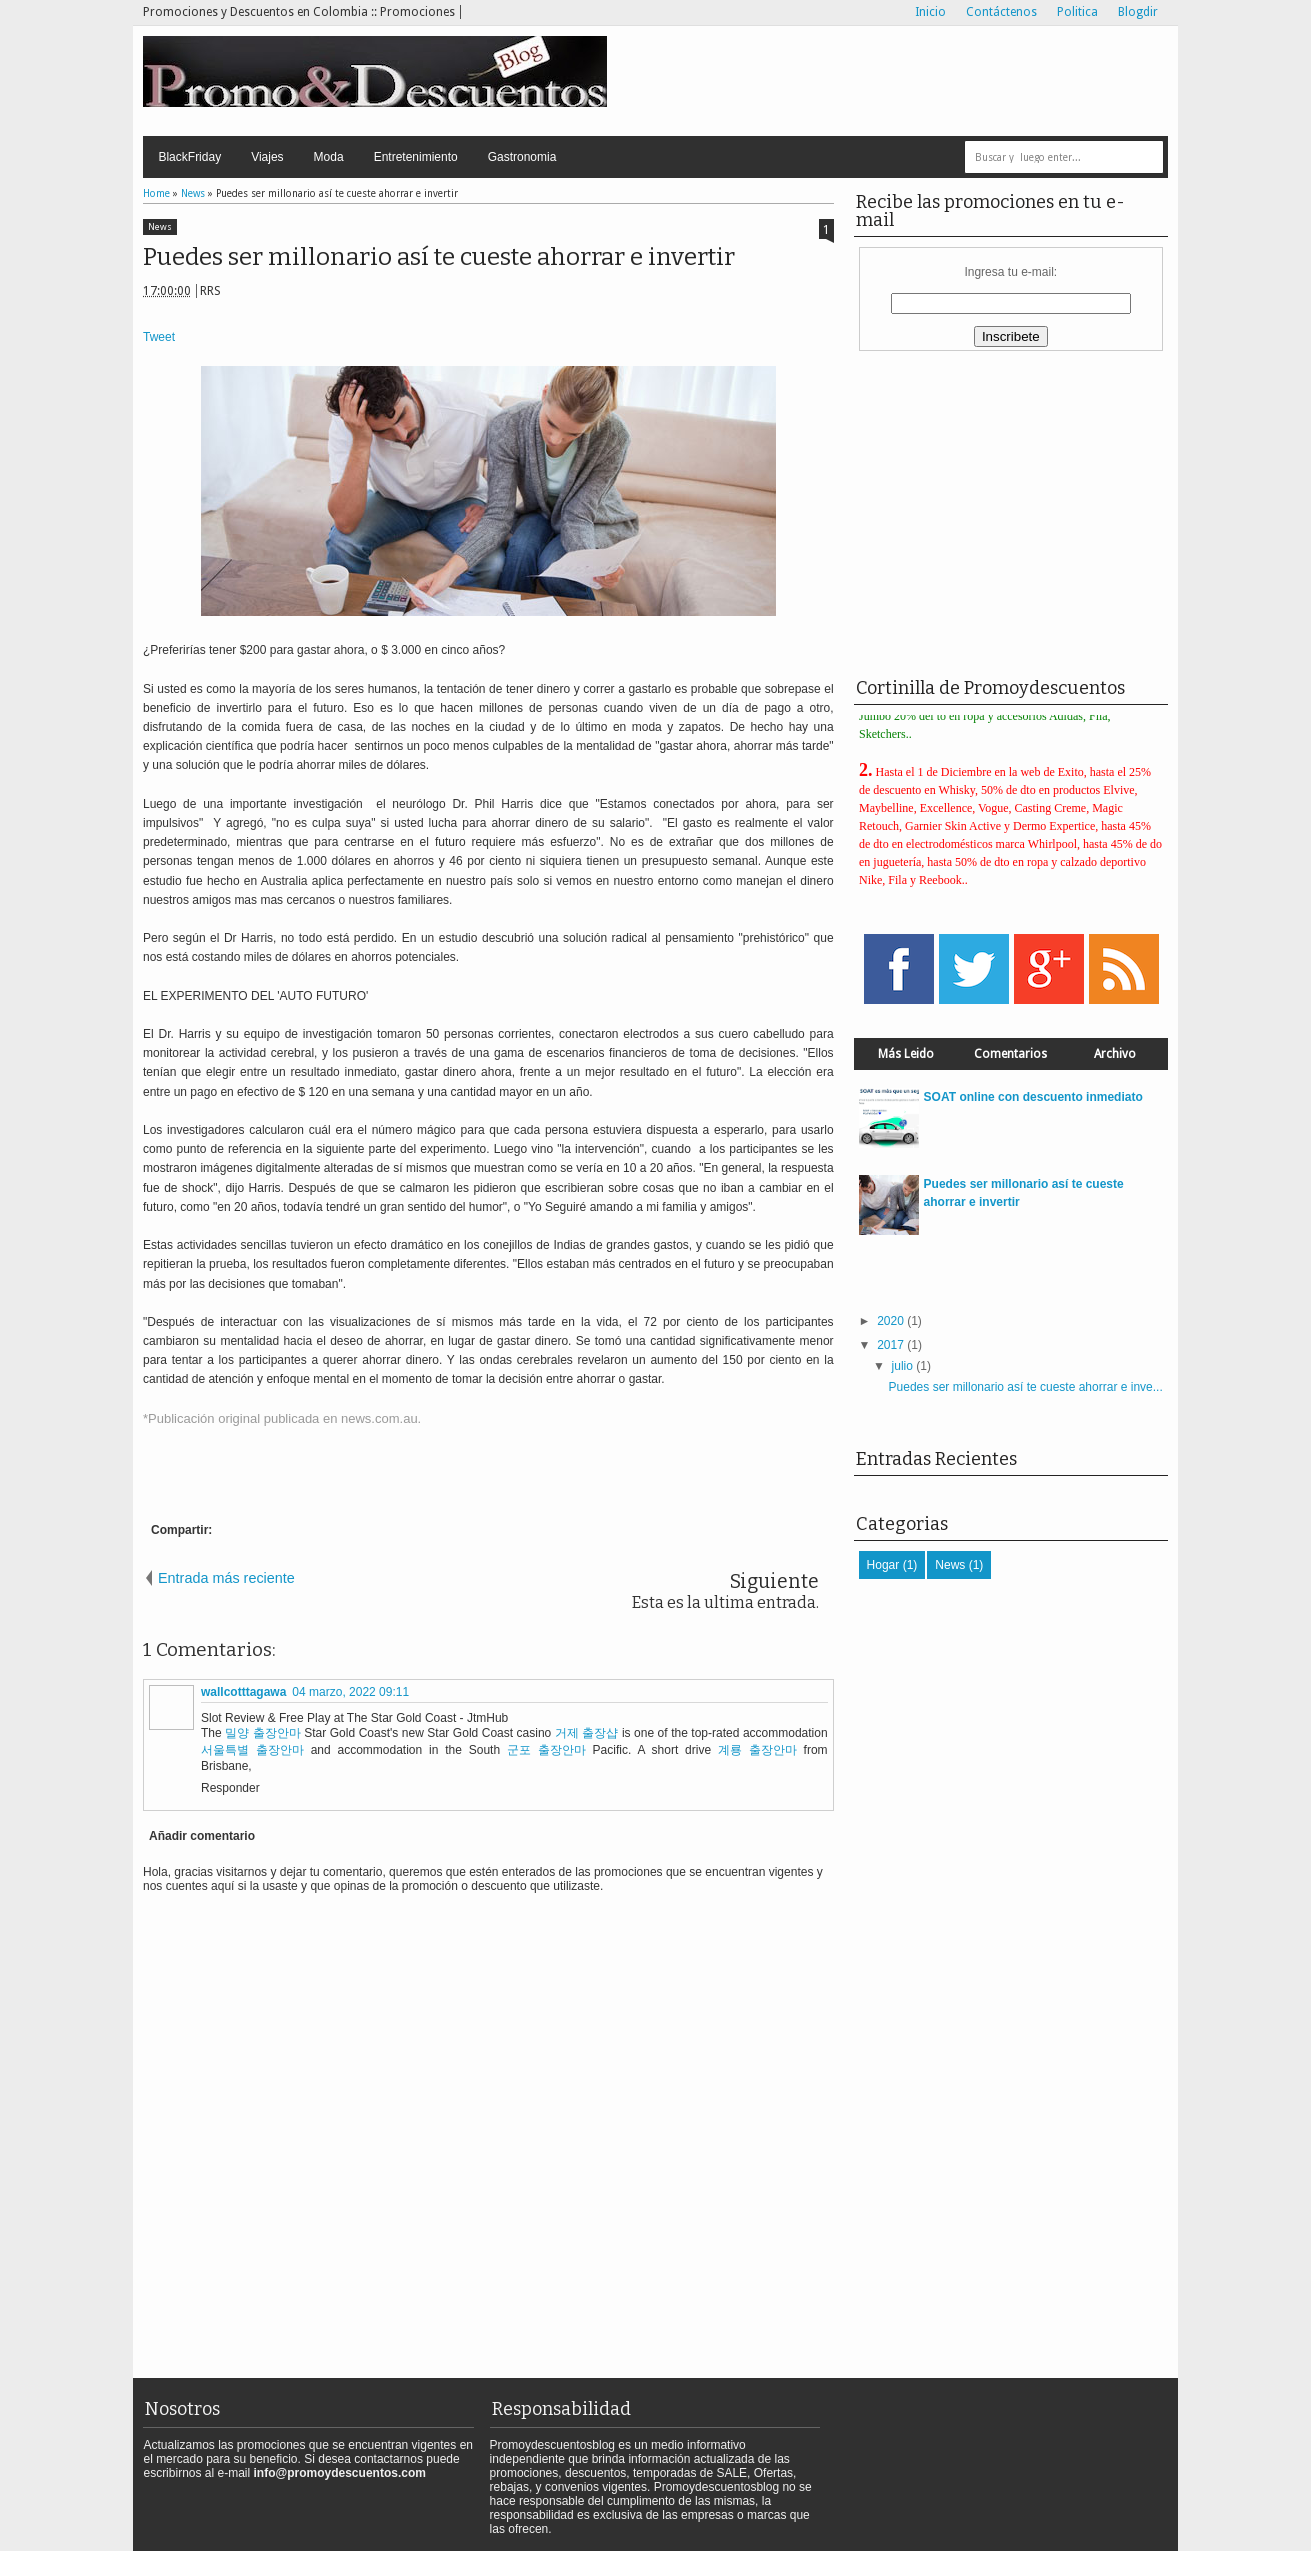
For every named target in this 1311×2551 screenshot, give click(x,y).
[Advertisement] (924, 81)
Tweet (159, 337)
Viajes (267, 157)
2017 (890, 1345)
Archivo (1115, 1054)
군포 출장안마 (546, 1750)
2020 (890, 1321)
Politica (1077, 12)
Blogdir (1138, 12)
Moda (329, 157)
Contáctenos (1001, 12)
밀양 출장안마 (263, 1733)
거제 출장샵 (587, 1733)
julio (902, 1366)
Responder (230, 1788)
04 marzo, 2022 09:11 (350, 1692)
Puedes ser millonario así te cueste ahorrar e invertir (439, 257)
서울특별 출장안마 (252, 1750)
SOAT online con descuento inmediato (1033, 1097)
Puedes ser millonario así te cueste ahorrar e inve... (1026, 1387)
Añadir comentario (202, 1836)
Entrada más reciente (226, 1578)
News (160, 227)
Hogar (883, 1565)
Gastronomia (522, 157)
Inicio (930, 12)
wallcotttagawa (243, 1692)
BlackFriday (189, 157)
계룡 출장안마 (757, 1750)
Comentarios (1010, 1054)
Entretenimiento (416, 157)
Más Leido (906, 1054)
